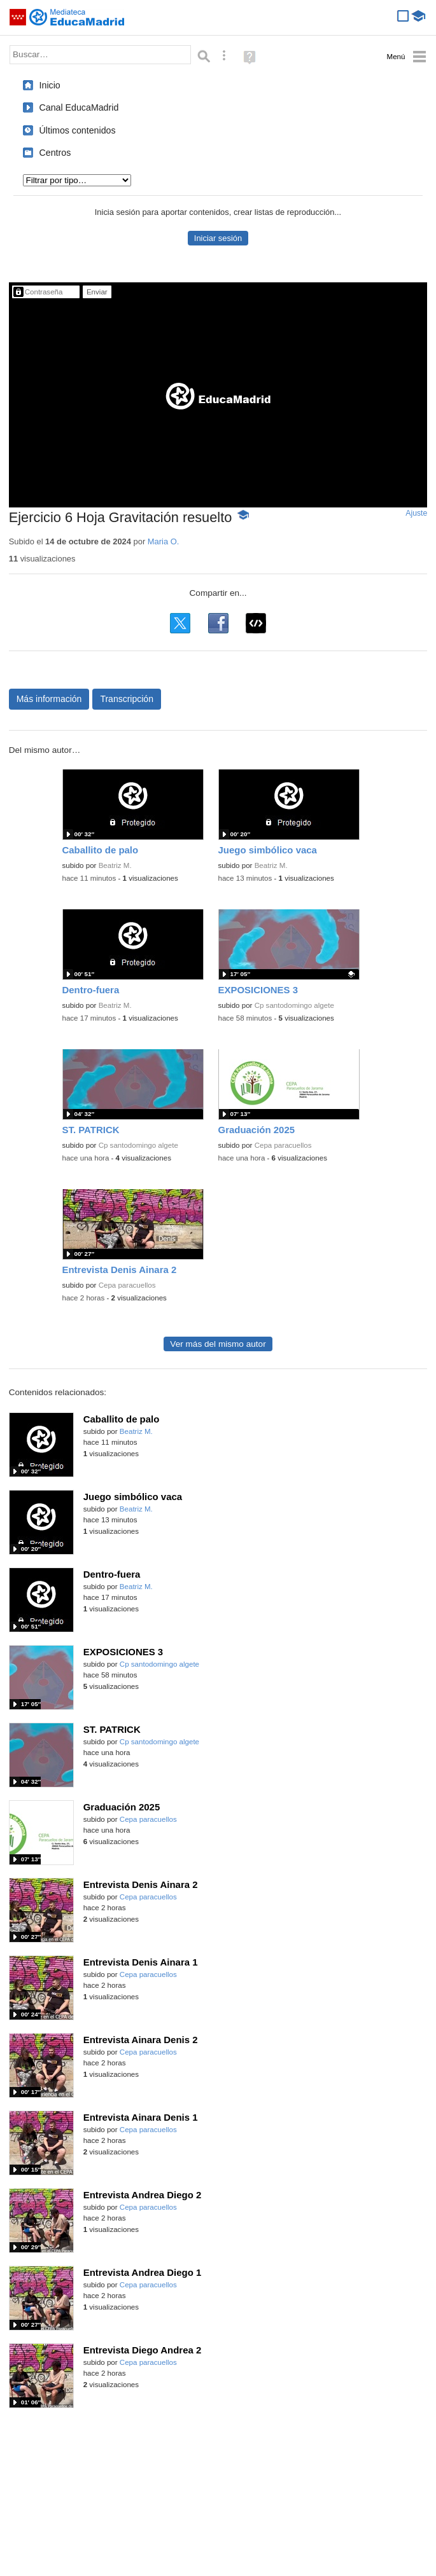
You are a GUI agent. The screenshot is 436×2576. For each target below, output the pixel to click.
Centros (55, 153)
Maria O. (163, 541)
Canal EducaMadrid (79, 107)
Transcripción (126, 699)
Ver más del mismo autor (217, 1344)
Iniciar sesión (218, 238)
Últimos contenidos (77, 130)
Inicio (49, 85)
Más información (49, 699)
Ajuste (416, 513)
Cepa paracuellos (283, 1145)
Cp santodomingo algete (294, 1005)
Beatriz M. (115, 865)
